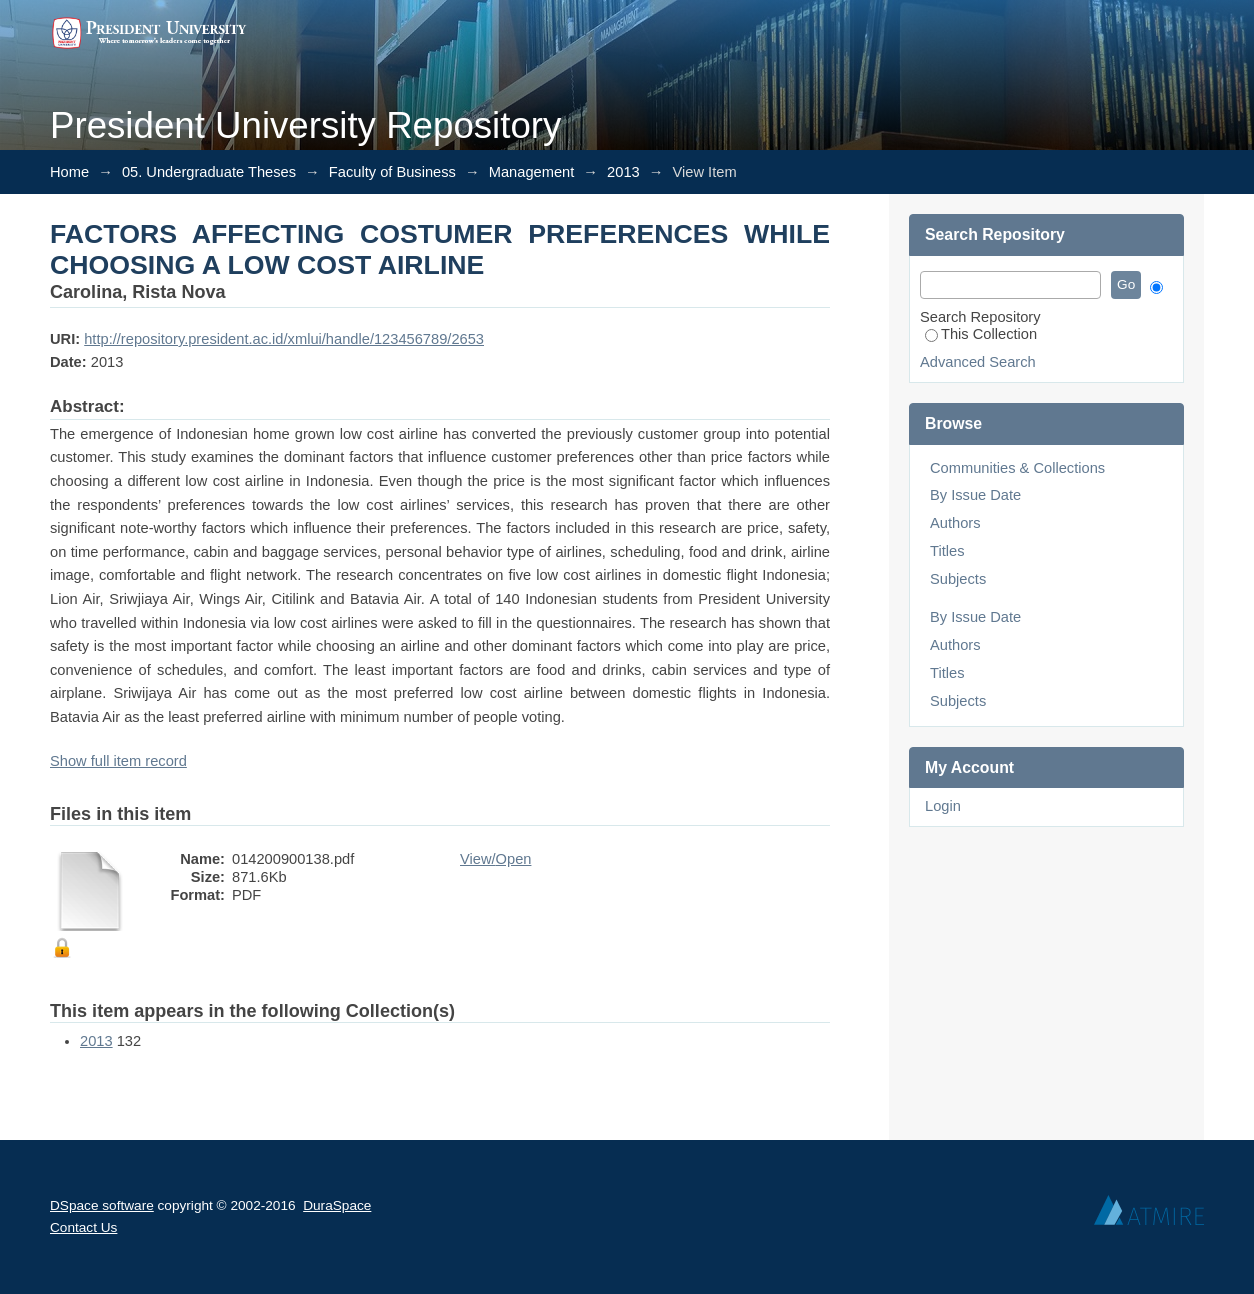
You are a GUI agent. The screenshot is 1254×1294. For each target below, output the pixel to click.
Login (943, 806)
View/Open (495, 859)
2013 (623, 172)
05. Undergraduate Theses (209, 172)
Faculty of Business (392, 172)
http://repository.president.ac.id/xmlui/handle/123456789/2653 (284, 339)
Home (69, 172)
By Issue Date (975, 495)
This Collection (981, 334)
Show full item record (118, 761)
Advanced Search (978, 362)
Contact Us (83, 1227)
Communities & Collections (1017, 468)
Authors (955, 523)
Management (532, 172)
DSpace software (102, 1205)
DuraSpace (337, 1205)
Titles (947, 551)
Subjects (958, 579)
